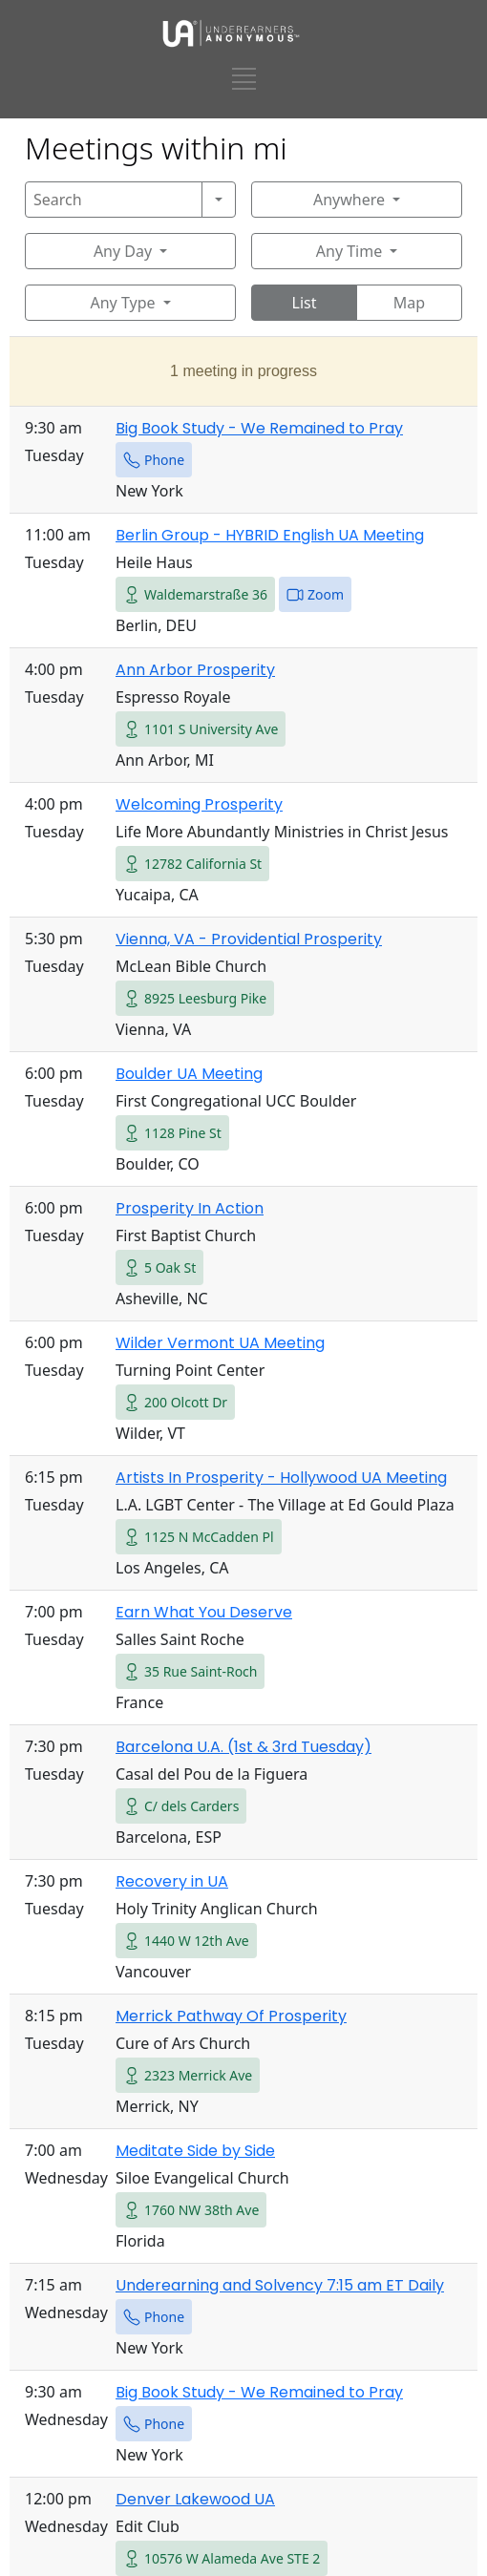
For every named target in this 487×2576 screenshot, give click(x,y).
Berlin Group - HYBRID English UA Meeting (270, 535)
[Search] (113, 199)
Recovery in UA (172, 1881)
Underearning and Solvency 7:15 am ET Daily (280, 2285)
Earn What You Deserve (204, 1612)
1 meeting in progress (243, 371)
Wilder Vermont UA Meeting (220, 1343)
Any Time (349, 251)
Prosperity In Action (190, 1208)
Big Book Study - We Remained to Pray (259, 428)
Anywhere (349, 199)
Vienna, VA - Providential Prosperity (249, 939)
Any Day (123, 251)
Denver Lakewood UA (195, 2499)
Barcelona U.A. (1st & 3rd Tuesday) (243, 1747)
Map (409, 302)
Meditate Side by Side (195, 2151)
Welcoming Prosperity (199, 804)
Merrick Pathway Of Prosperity (231, 2016)
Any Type (122, 302)
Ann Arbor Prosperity (195, 670)
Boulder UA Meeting (189, 1074)
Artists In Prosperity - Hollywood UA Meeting (281, 1478)
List (304, 302)
